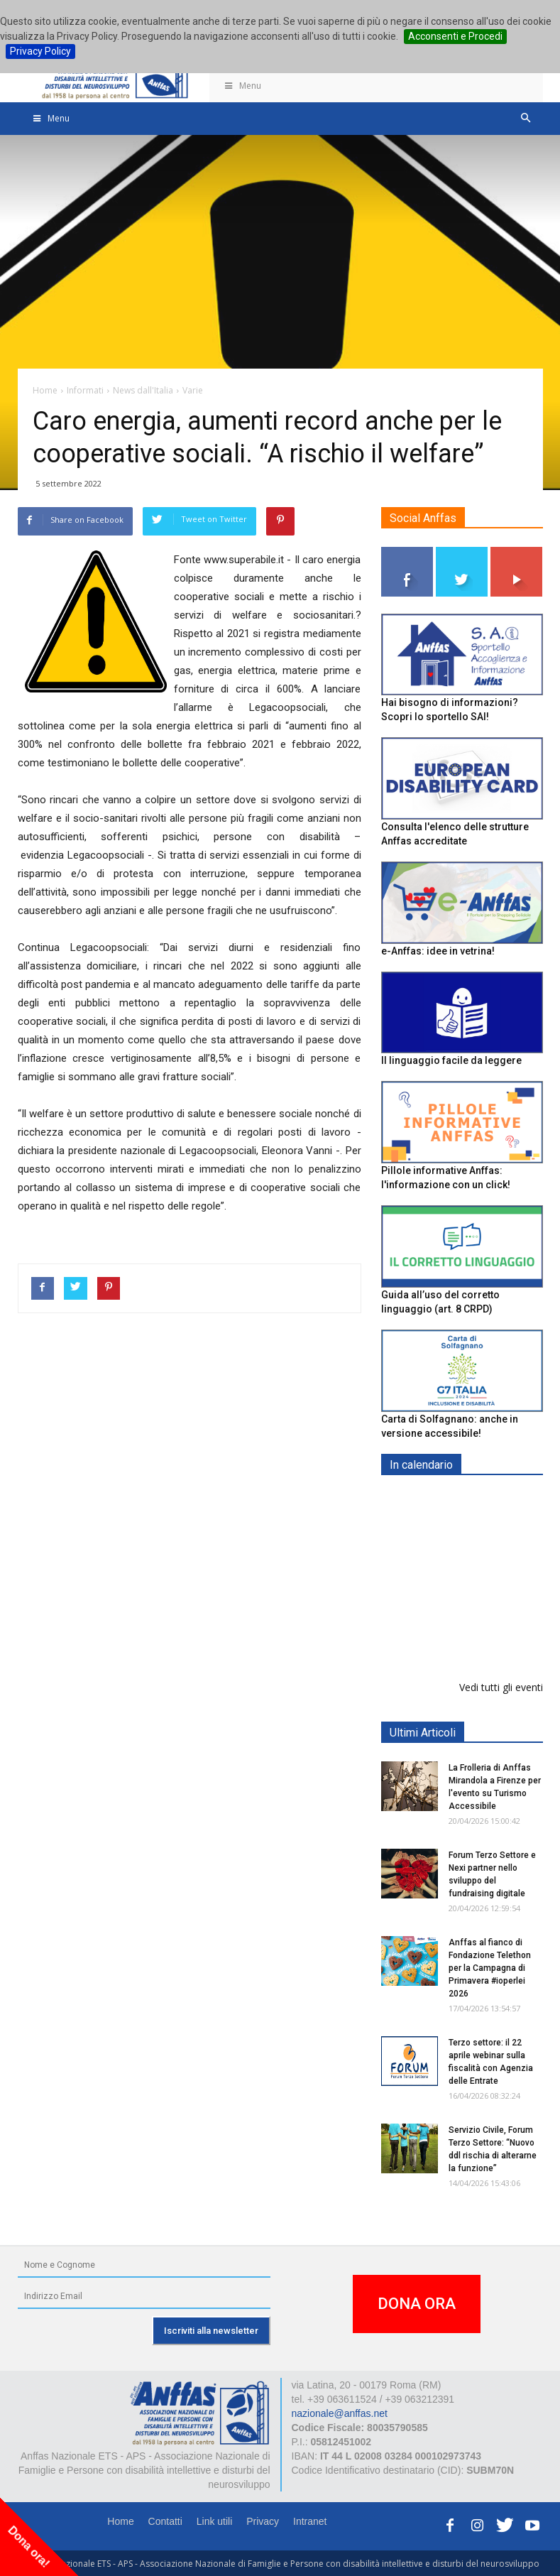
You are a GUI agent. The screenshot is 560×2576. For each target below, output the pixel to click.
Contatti (165, 2521)
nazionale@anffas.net (340, 2413)
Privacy (262, 2521)
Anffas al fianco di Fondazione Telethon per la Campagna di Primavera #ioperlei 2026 (490, 1968)
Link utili (215, 2521)
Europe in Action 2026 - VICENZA (492, 1515)
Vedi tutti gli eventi (501, 1687)
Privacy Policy (40, 51)
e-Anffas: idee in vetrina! (438, 951)
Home (120, 2521)
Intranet (309, 2521)
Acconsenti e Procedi (455, 36)
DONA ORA (417, 2304)
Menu (243, 86)
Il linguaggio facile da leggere (451, 1060)
